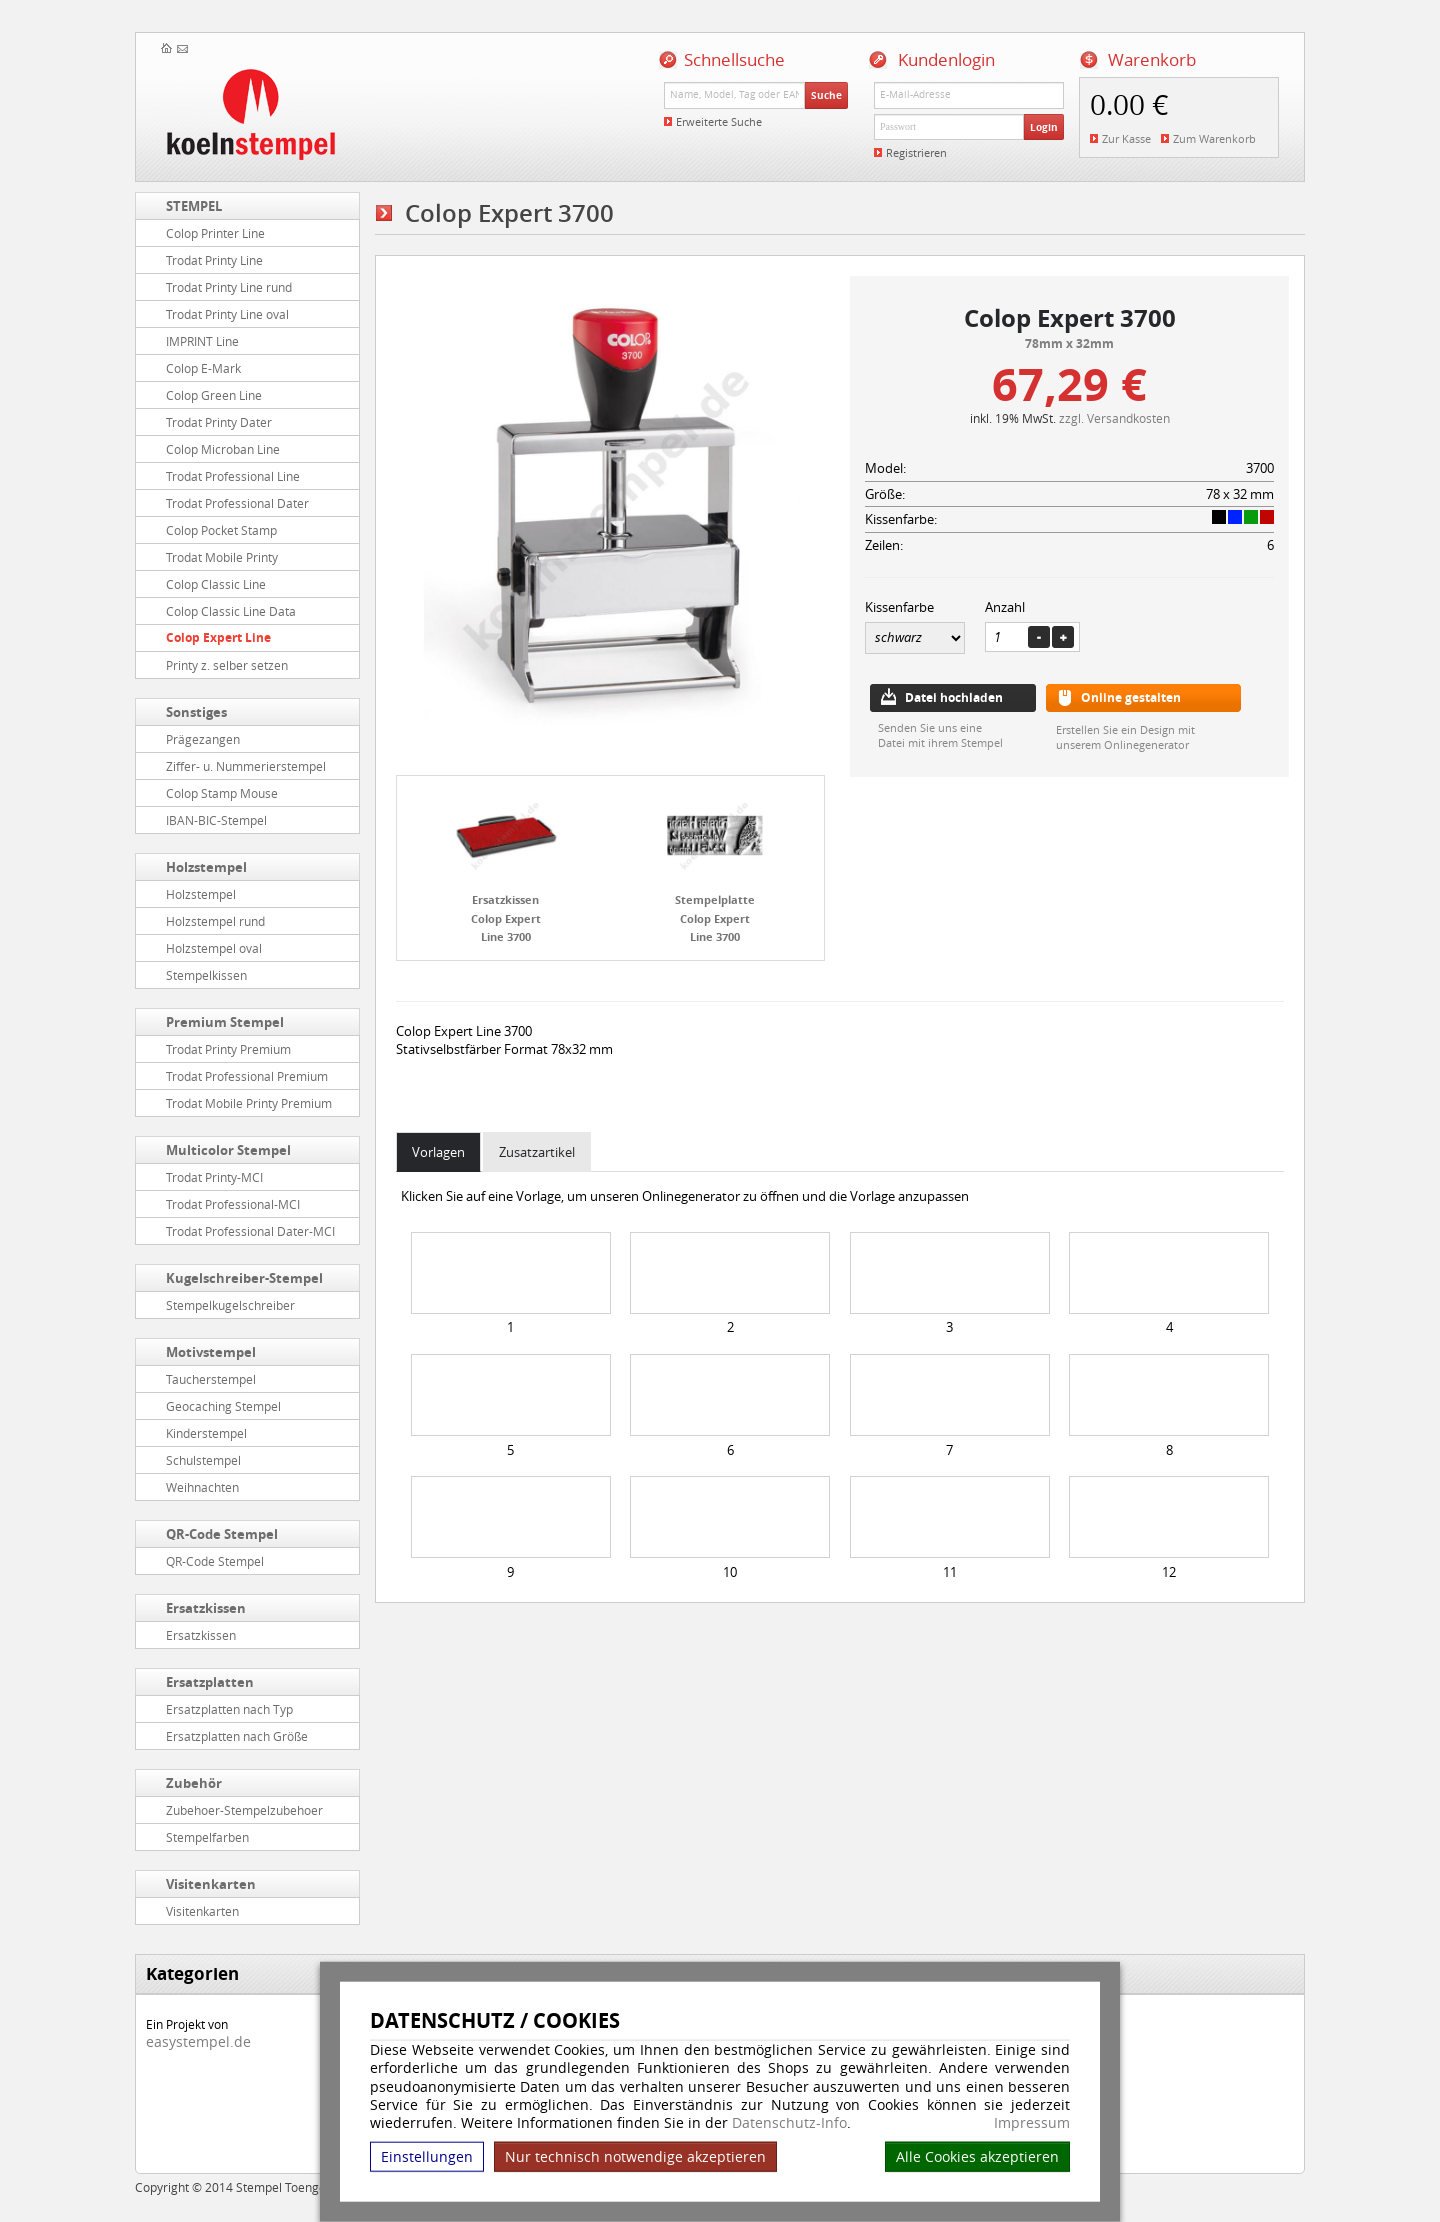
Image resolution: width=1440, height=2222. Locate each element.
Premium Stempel (225, 1022)
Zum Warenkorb (1214, 138)
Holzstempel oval (214, 948)
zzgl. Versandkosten (1114, 418)
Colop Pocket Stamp (221, 530)
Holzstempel (206, 867)
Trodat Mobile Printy (222, 557)
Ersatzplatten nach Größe (237, 1736)
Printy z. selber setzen (227, 665)
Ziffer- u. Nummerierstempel (246, 766)
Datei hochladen (954, 697)
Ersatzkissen (206, 1608)
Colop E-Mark (203, 368)
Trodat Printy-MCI (214, 1177)
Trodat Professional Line (233, 476)
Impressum (1032, 2123)
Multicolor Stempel (228, 1150)
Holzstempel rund (215, 921)
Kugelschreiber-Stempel (244, 1278)
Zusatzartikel (537, 1152)
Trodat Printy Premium (228, 1049)
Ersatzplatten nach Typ (229, 1709)
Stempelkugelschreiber (230, 1305)
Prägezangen (203, 739)
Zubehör (194, 1783)
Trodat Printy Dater (219, 422)
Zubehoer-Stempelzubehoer (244, 1810)
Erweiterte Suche (719, 121)
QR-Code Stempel (222, 1534)
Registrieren (916, 152)
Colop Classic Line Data (231, 611)
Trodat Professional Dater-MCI (250, 1231)
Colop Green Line (214, 395)
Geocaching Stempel (223, 1406)
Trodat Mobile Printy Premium (249, 1103)
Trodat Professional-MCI (233, 1204)
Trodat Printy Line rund (229, 287)
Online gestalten (1131, 697)
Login (1044, 127)
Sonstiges (196, 712)
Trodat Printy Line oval (227, 314)
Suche (826, 95)
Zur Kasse (1126, 138)
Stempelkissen (206, 975)
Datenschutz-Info (789, 2122)
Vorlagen (438, 1152)
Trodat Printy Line (214, 260)
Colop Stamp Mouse (222, 793)
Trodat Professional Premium (247, 1076)
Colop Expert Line (218, 637)
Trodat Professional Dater (237, 503)
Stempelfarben (207, 1837)
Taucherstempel (211, 1379)
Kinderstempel (206, 1433)
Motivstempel (211, 1352)
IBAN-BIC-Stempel (216, 820)
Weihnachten (202, 1487)
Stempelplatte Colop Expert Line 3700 (715, 918)
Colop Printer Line (215, 233)
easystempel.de (198, 2041)
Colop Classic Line (216, 584)
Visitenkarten (211, 1884)
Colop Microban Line (223, 449)
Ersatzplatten (210, 1682)
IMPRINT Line (202, 341)
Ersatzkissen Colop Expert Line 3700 (506, 918)
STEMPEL (194, 206)
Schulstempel (203, 1460)
